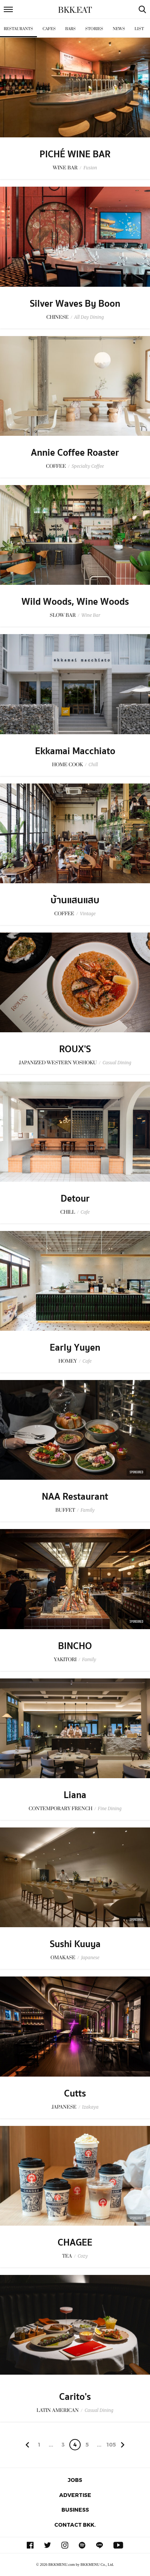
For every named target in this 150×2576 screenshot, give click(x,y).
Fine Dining (110, 1808)
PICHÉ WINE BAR (75, 154)
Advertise (75, 2495)
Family (88, 1510)
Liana (75, 1795)
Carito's (75, 2396)
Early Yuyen (75, 1347)
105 (111, 2444)
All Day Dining (89, 317)
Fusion (90, 167)
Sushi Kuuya (75, 1944)
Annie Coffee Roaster (75, 452)
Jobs (75, 2480)
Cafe (85, 1212)
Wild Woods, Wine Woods (75, 601)
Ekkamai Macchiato (75, 751)
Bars (70, 28)
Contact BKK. (75, 2524)
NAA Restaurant (75, 1496)
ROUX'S (75, 1049)
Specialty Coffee (88, 466)
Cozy (83, 2256)
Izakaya (90, 2107)
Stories (94, 28)
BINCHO (75, 1646)
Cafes (49, 28)
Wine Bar (90, 615)
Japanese (90, 1957)
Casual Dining (117, 1062)
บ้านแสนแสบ (75, 900)
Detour (75, 1198)
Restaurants (18, 28)
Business (75, 2509)
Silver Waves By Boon (75, 303)
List (139, 28)
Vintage (88, 913)
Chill (93, 764)
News (119, 28)
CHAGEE (75, 2242)
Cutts (75, 2093)
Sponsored (136, 1472)
